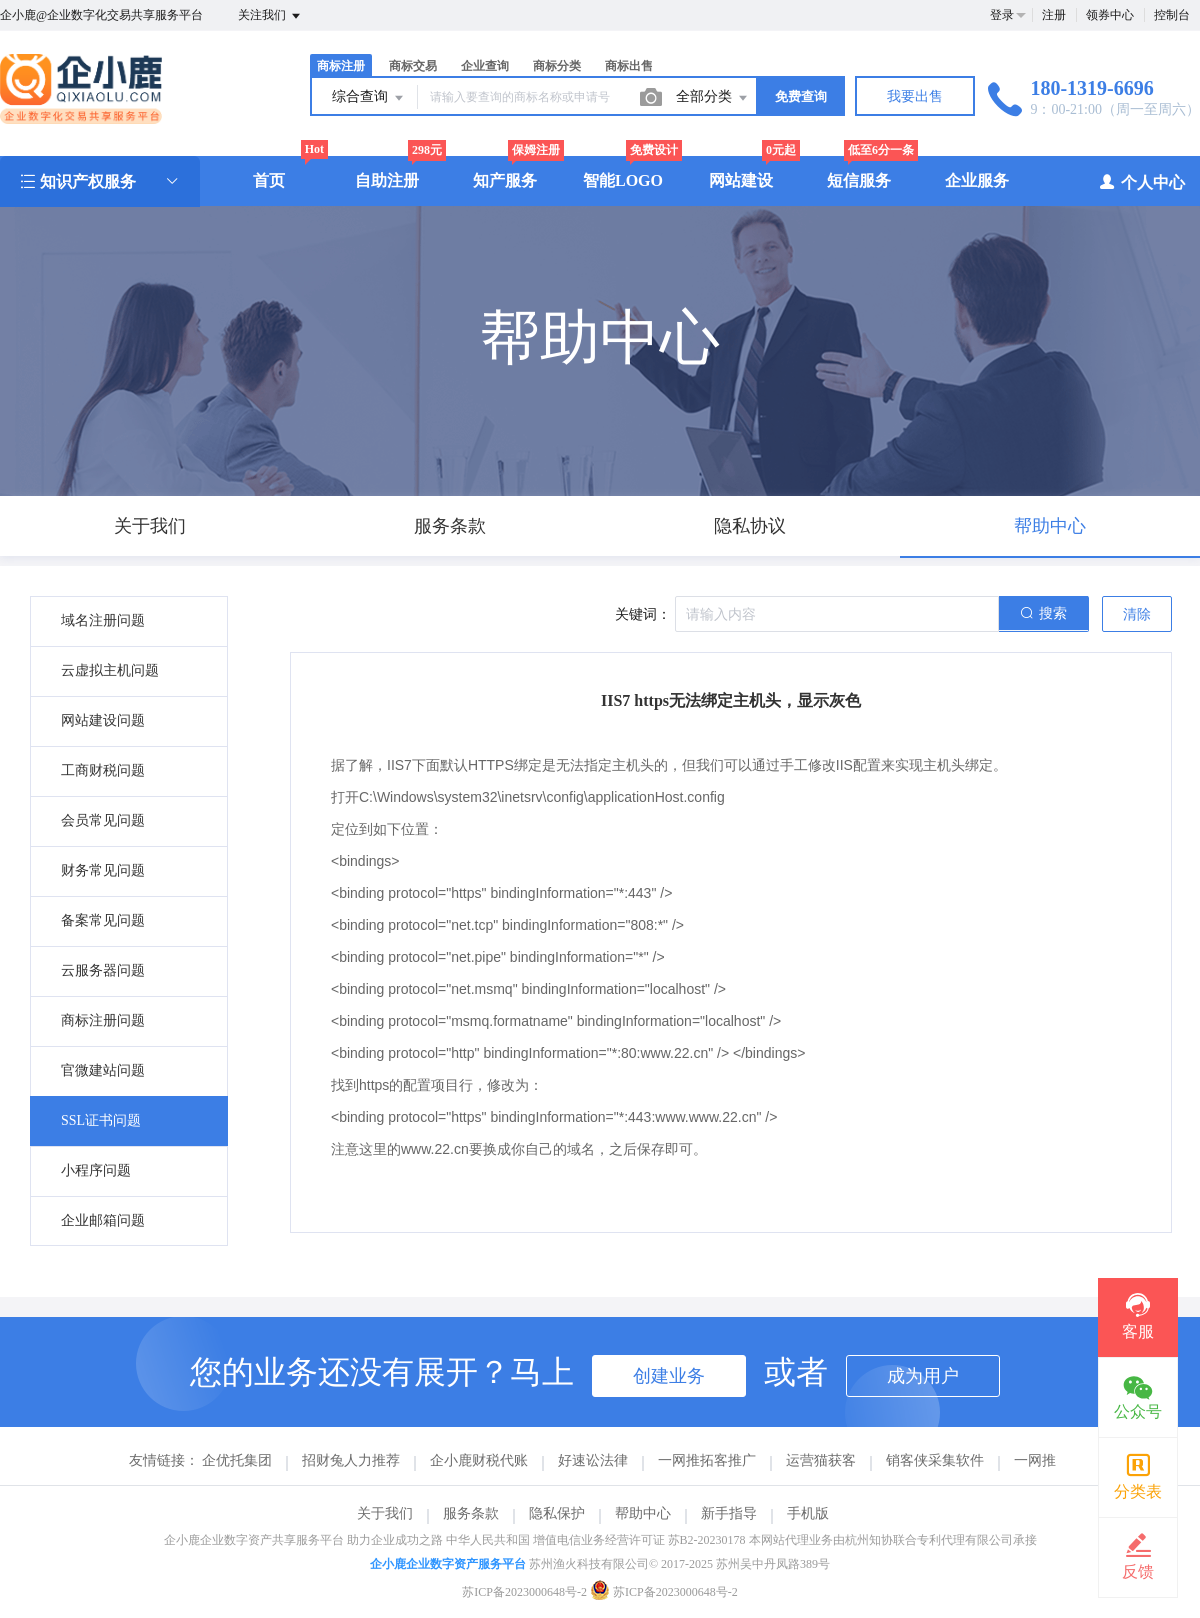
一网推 (1035, 1460)
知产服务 (505, 180)
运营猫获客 (821, 1460)
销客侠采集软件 (935, 1460)
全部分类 (713, 98)
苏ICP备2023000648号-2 (524, 1592)
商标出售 (629, 66)
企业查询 (485, 66)
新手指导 (729, 1513)
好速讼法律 (593, 1460)
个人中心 (1141, 181)
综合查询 (369, 98)
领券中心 (1110, 15)
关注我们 (270, 16)
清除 (1137, 614)
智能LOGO (623, 180)
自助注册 (387, 180)
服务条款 (471, 1513)
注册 (1054, 15)
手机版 (808, 1513)
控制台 (1172, 15)
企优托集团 (237, 1460)
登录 (1002, 15)
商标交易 (413, 66)
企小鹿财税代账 (479, 1460)
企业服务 (977, 180)
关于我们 (385, 1513)
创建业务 (669, 1376)
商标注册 (341, 66)
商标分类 (557, 66)
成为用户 (923, 1376)
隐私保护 (557, 1513)
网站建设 (741, 180)
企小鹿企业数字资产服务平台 (448, 1564)
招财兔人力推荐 (351, 1460)
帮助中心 (643, 1513)
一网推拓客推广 (707, 1460)
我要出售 (915, 96)
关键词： (643, 614)
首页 (269, 180)
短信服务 (859, 180)
